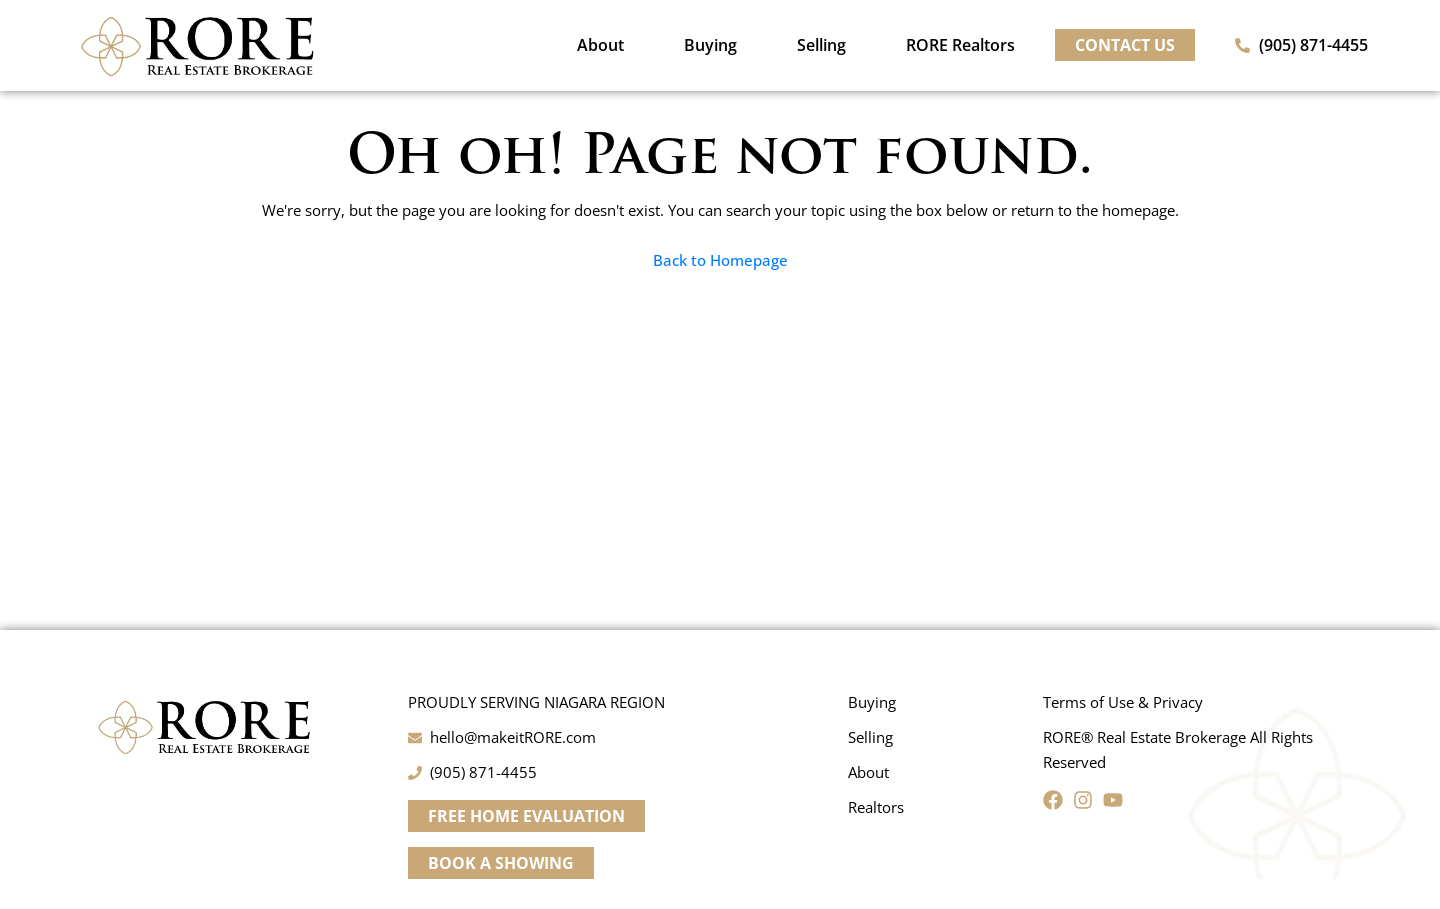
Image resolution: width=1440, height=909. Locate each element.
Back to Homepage (720, 260)
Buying (710, 45)
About (600, 45)
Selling (821, 45)
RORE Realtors (960, 45)
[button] (526, 816)
